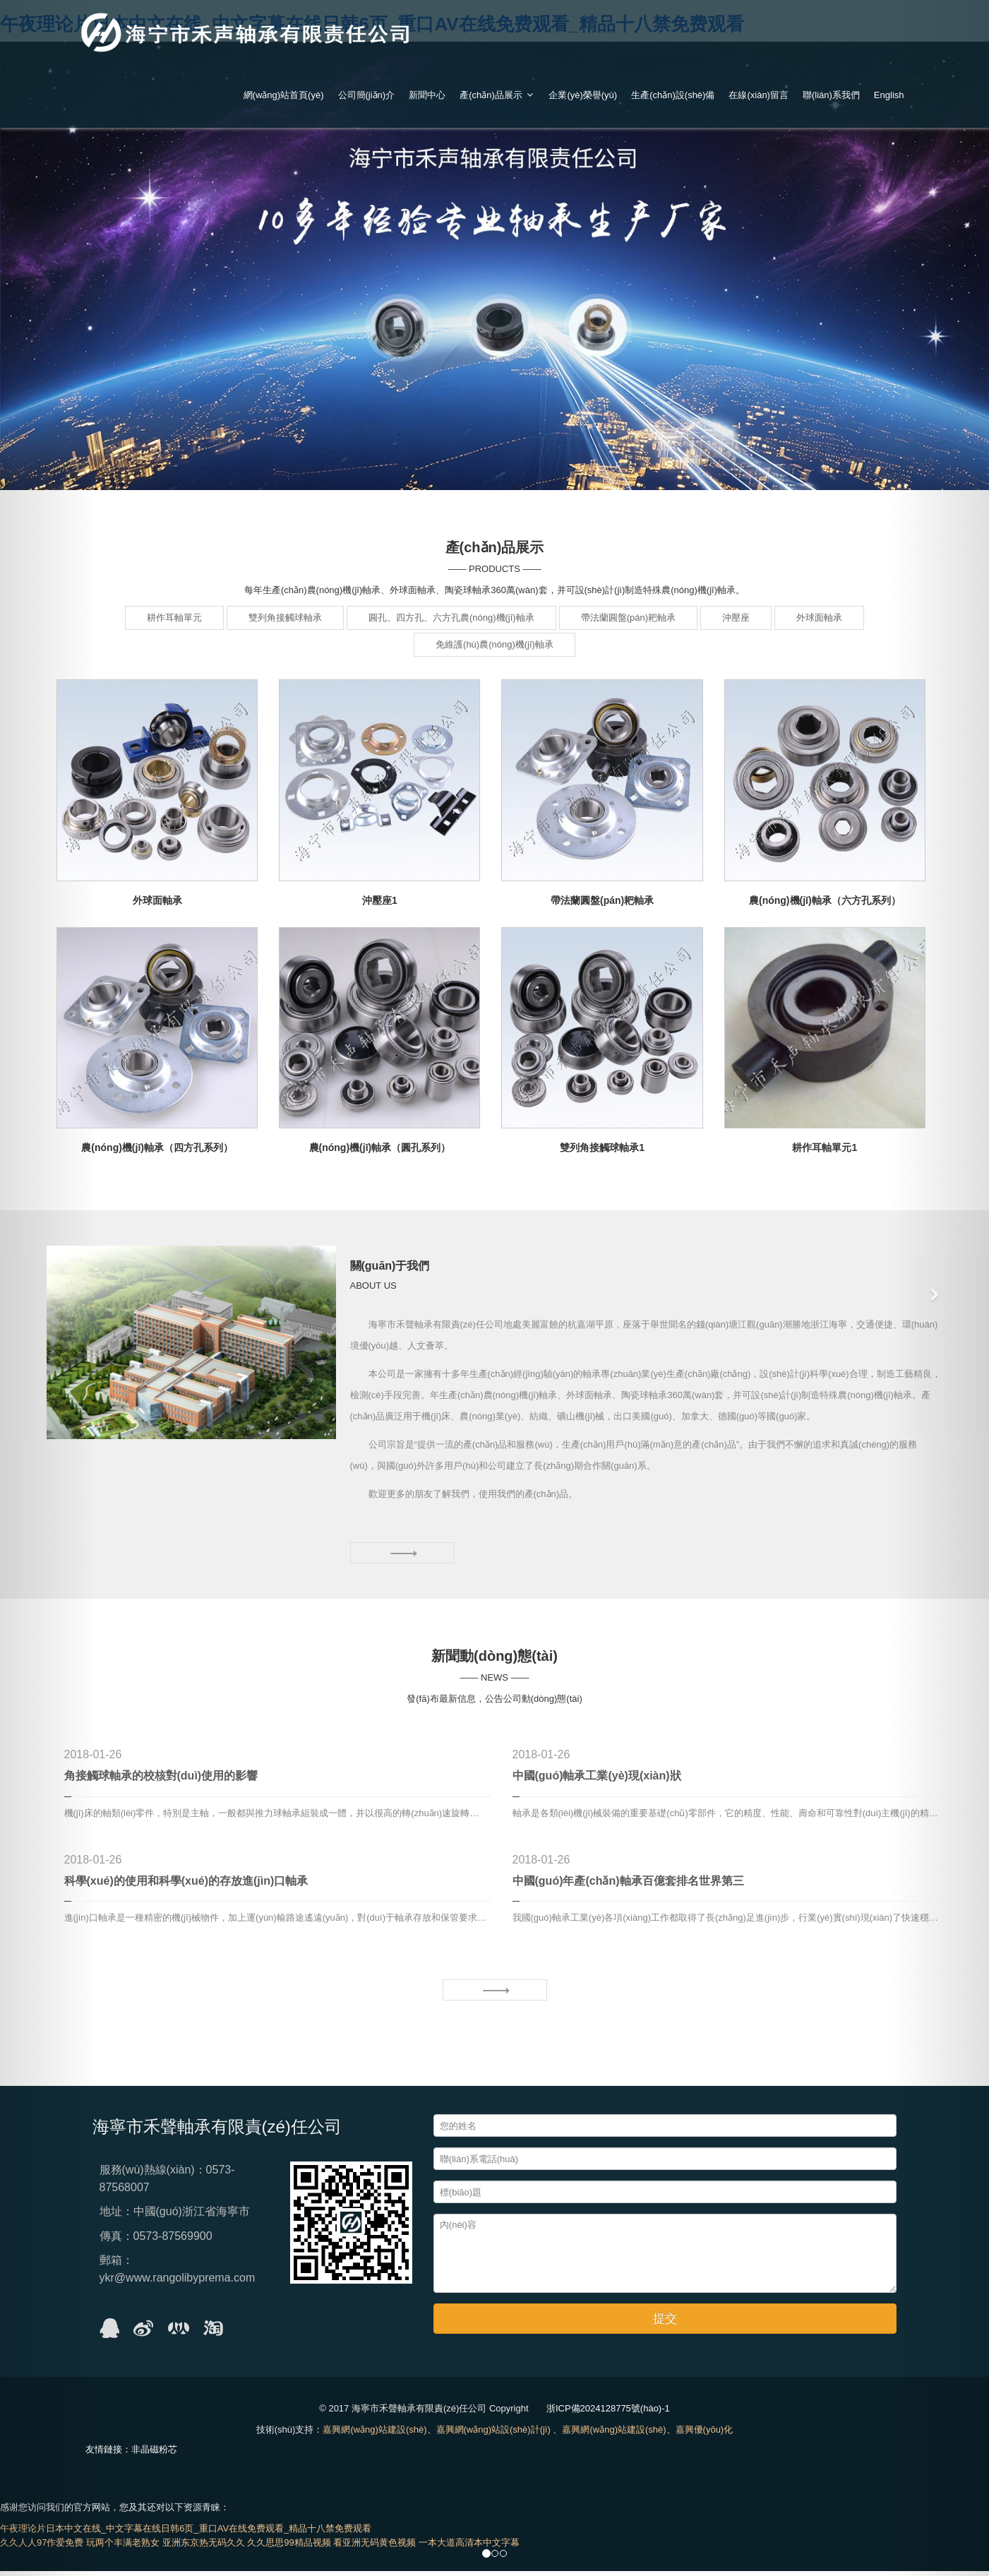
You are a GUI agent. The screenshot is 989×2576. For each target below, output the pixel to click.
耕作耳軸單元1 (824, 1147)
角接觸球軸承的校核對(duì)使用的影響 (161, 1781)
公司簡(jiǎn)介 (366, 95)
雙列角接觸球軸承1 (602, 1147)
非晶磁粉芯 (154, 2454)
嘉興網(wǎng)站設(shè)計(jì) (493, 2434)
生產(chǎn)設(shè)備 (672, 95)
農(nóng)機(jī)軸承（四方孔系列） (157, 1147)
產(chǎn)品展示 (497, 95)
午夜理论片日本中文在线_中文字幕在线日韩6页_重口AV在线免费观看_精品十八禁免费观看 (185, 2533)
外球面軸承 (819, 617)
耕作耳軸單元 (174, 617)
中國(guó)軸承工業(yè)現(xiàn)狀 (597, 1781)
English (889, 95)
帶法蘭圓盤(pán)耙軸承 (628, 617)
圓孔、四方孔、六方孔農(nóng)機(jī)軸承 (451, 617)
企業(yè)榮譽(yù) (583, 95)
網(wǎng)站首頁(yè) (284, 95)
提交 (665, 2323)
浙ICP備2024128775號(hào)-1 (608, 2413)
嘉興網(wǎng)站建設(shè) (374, 2434)
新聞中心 (427, 95)
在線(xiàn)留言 (759, 95)
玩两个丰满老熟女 (123, 2547)
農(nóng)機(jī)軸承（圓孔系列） (380, 1147)
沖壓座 (736, 617)
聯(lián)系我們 (831, 95)
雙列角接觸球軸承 (285, 617)
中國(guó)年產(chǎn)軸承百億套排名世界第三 (628, 1886)
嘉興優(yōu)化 (704, 2434)
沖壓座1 (379, 900)
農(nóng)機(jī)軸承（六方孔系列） (825, 900)
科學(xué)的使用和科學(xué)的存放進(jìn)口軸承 (186, 1886)
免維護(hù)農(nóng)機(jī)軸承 (494, 644)
